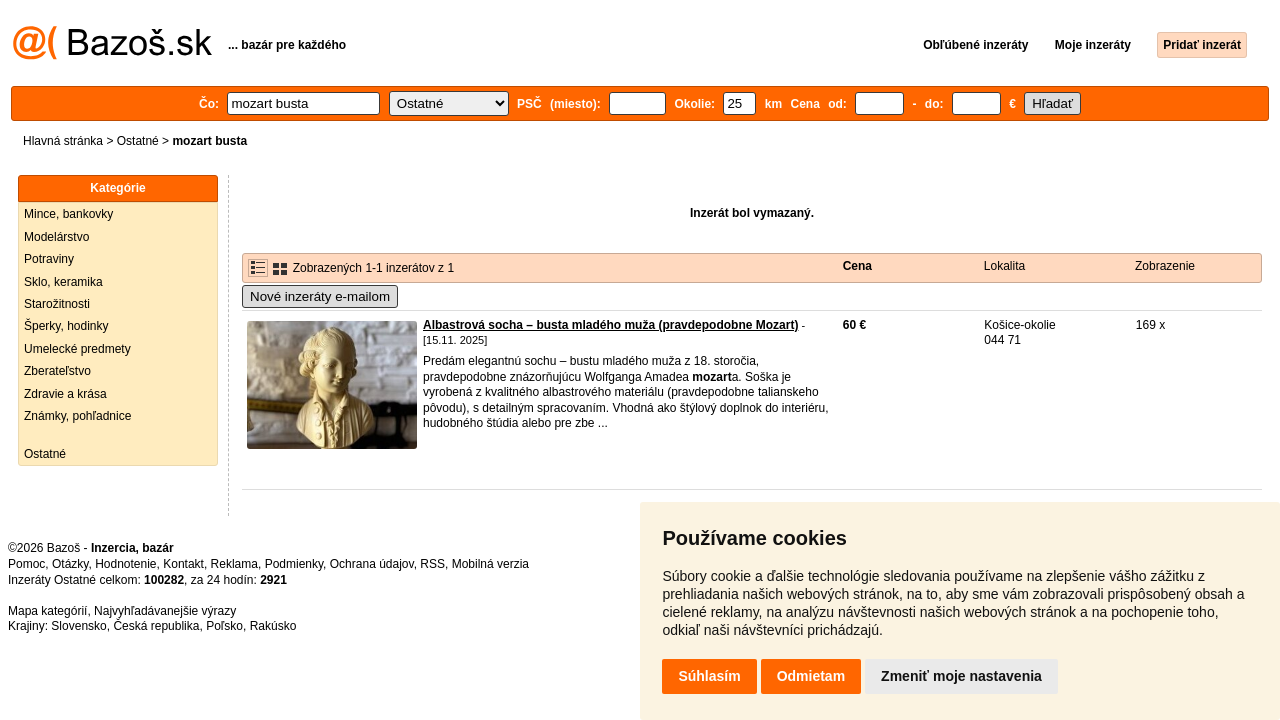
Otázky (70, 564)
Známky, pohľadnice (77, 416)
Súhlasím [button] (709, 676)
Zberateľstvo (57, 371)
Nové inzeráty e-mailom (320, 296)
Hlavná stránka (63, 141)
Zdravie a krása (65, 394)
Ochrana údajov (372, 564)
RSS (432, 564)
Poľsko (224, 626)
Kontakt (183, 564)
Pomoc (26, 564)
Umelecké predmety (77, 349)
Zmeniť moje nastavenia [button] (961, 676)
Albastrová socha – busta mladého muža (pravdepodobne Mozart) (610, 325)
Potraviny (49, 259)
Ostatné (138, 141)
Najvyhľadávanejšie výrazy (165, 611)
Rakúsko (273, 626)
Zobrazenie (1165, 266)
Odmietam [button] (811, 676)
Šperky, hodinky (66, 326)
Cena (857, 266)
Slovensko (78, 626)
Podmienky (294, 564)
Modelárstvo (56, 237)
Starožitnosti (57, 304)
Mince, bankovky (68, 214)
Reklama (234, 564)
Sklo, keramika (63, 282)
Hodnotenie (125, 564)
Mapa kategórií (47, 611)
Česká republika (156, 626)
